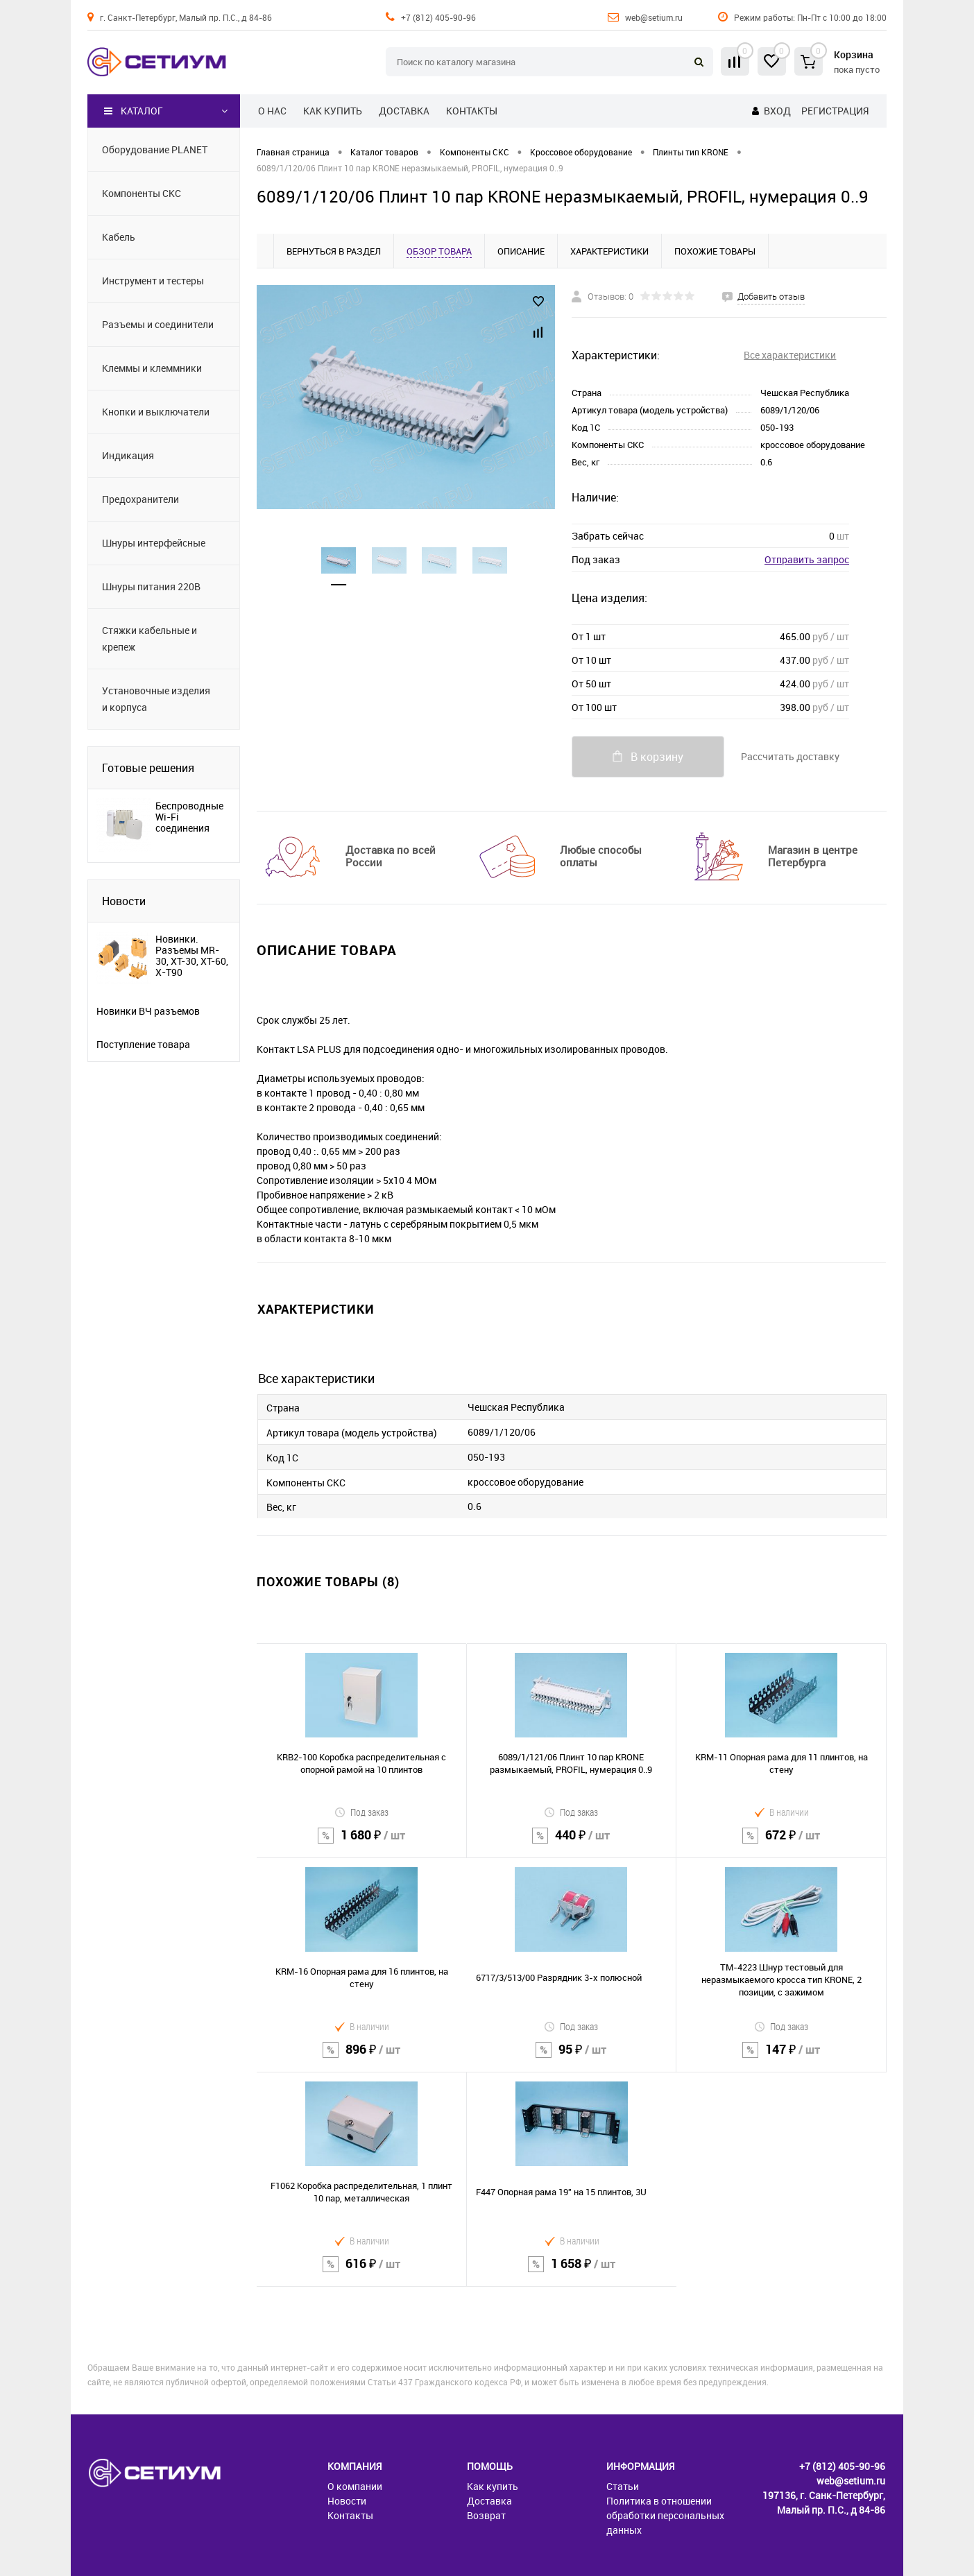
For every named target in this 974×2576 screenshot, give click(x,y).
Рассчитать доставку (790, 756)
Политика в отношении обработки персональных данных (665, 2515)
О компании (354, 2486)
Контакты (471, 110)
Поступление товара (143, 1044)
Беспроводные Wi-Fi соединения (189, 817)
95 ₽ (571, 2058)
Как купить (332, 110)
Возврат (486, 2515)
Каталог (133, 111)
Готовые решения (148, 767)
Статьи (622, 2486)
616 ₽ (361, 2272)
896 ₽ (362, 2058)
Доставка (404, 110)
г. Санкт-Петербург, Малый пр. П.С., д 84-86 (186, 17)
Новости (124, 901)
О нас (272, 110)
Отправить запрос (806, 559)
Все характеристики (790, 354)
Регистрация (835, 110)
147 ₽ (781, 2058)
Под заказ (361, 1812)
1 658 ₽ (572, 2272)
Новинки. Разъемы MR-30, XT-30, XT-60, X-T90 (191, 956)
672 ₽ (781, 1844)
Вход (777, 110)
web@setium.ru (654, 17)
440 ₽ (571, 1844)
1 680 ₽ (361, 1844)
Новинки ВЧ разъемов (148, 1011)
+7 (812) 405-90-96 (438, 17)
